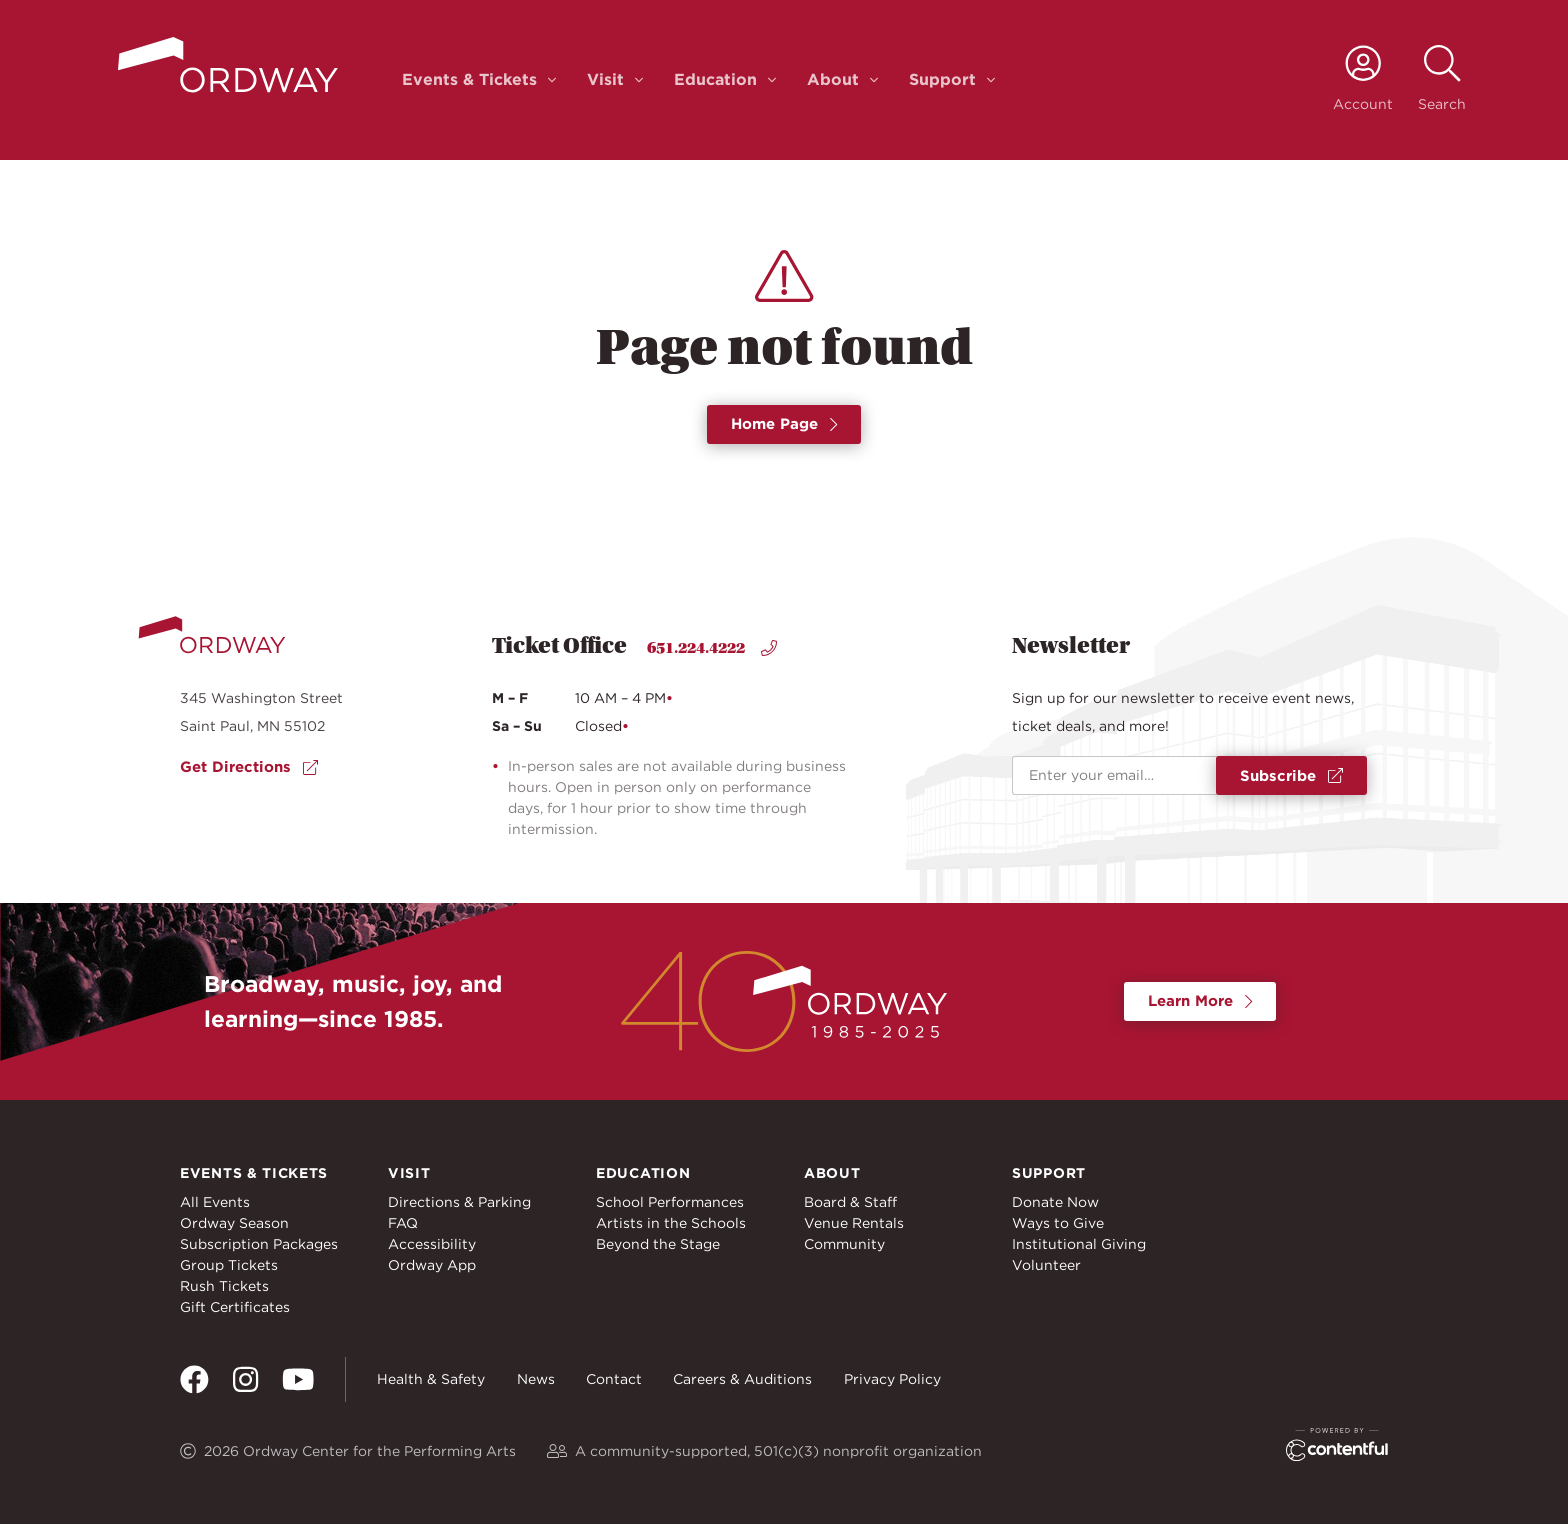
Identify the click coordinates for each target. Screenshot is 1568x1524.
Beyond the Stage (658, 1244)
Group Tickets (229, 1265)
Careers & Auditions (742, 1379)
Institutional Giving (1079, 1244)
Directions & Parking (459, 1202)
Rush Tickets (224, 1286)
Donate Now (1055, 1202)
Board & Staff (850, 1202)
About (833, 79)
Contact (614, 1379)
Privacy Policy (892, 1379)
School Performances (670, 1202)
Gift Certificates (235, 1307)
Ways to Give (1058, 1223)
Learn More (1200, 1001)
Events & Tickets (469, 79)
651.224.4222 (712, 648)
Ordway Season (234, 1223)
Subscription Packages (259, 1244)
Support (942, 79)
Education (715, 79)
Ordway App (432, 1265)
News (536, 1379)
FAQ (403, 1223)
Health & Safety (431, 1379)
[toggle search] (1442, 79)
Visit (605, 79)
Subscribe (1291, 776)
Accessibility (432, 1244)
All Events (215, 1202)
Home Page (784, 424)
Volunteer (1046, 1265)
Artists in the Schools (671, 1223)
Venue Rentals (854, 1223)
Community (844, 1244)
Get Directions (249, 767)
